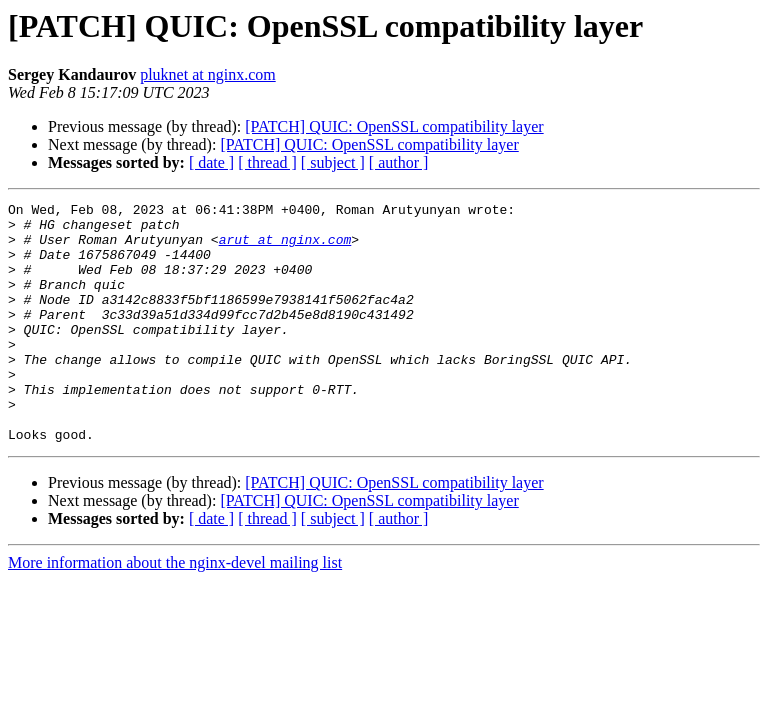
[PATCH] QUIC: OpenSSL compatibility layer (394, 126)
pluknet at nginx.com (208, 74)
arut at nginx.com (285, 248)
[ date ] (211, 162)
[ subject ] (333, 162)
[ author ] (399, 162)
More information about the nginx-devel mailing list (175, 610)
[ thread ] (267, 162)
